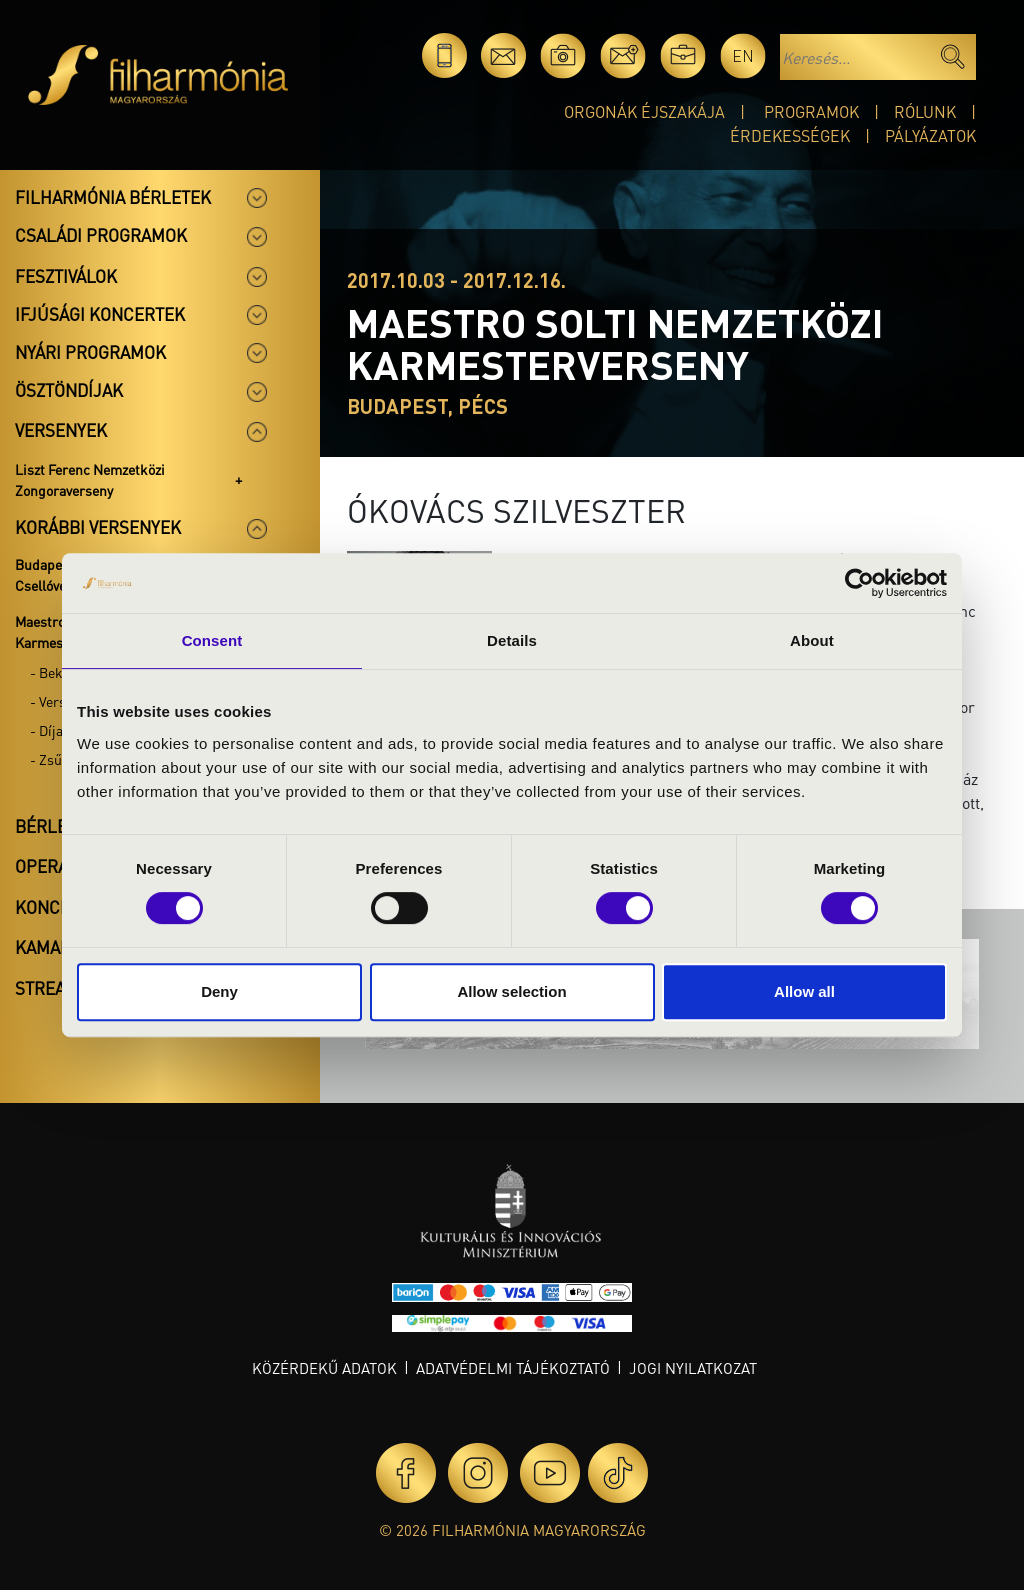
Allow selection (511, 991)
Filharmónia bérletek (113, 197)
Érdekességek (790, 135)
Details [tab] (512, 640)
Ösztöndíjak (69, 390)
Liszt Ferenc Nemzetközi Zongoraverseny (90, 479)
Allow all (804, 991)
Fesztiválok (66, 276)
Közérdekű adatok (324, 1368)
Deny (219, 991)
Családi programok (101, 235)
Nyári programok (90, 352)
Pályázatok (930, 135)
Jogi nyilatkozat (693, 1368)
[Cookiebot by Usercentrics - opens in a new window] (859, 583)
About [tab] (812, 640)
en (743, 55)
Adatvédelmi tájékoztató (513, 1368)
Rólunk (925, 111)
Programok (811, 111)
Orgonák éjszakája (644, 111)
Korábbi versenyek (98, 527)
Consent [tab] (212, 640)
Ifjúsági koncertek (100, 314)
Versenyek (61, 430)
